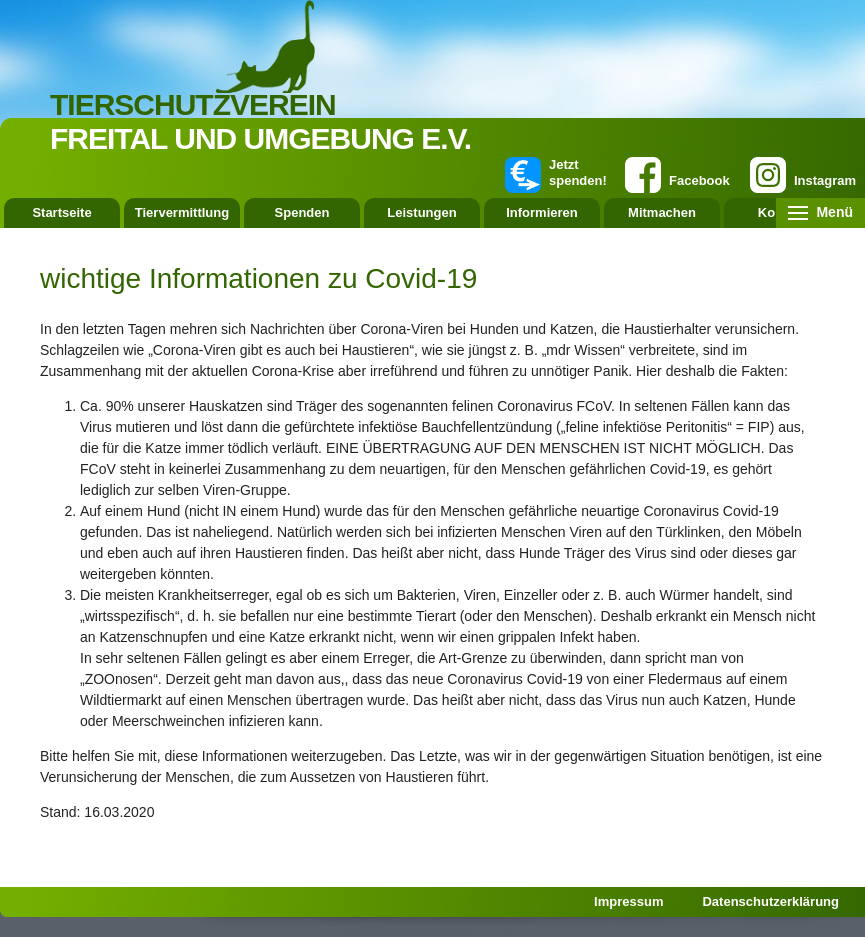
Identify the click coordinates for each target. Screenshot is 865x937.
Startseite (61, 212)
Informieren (542, 212)
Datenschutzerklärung (770, 901)
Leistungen (421, 212)
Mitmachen (662, 212)
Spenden (302, 212)
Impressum (628, 901)
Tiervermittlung (182, 212)
